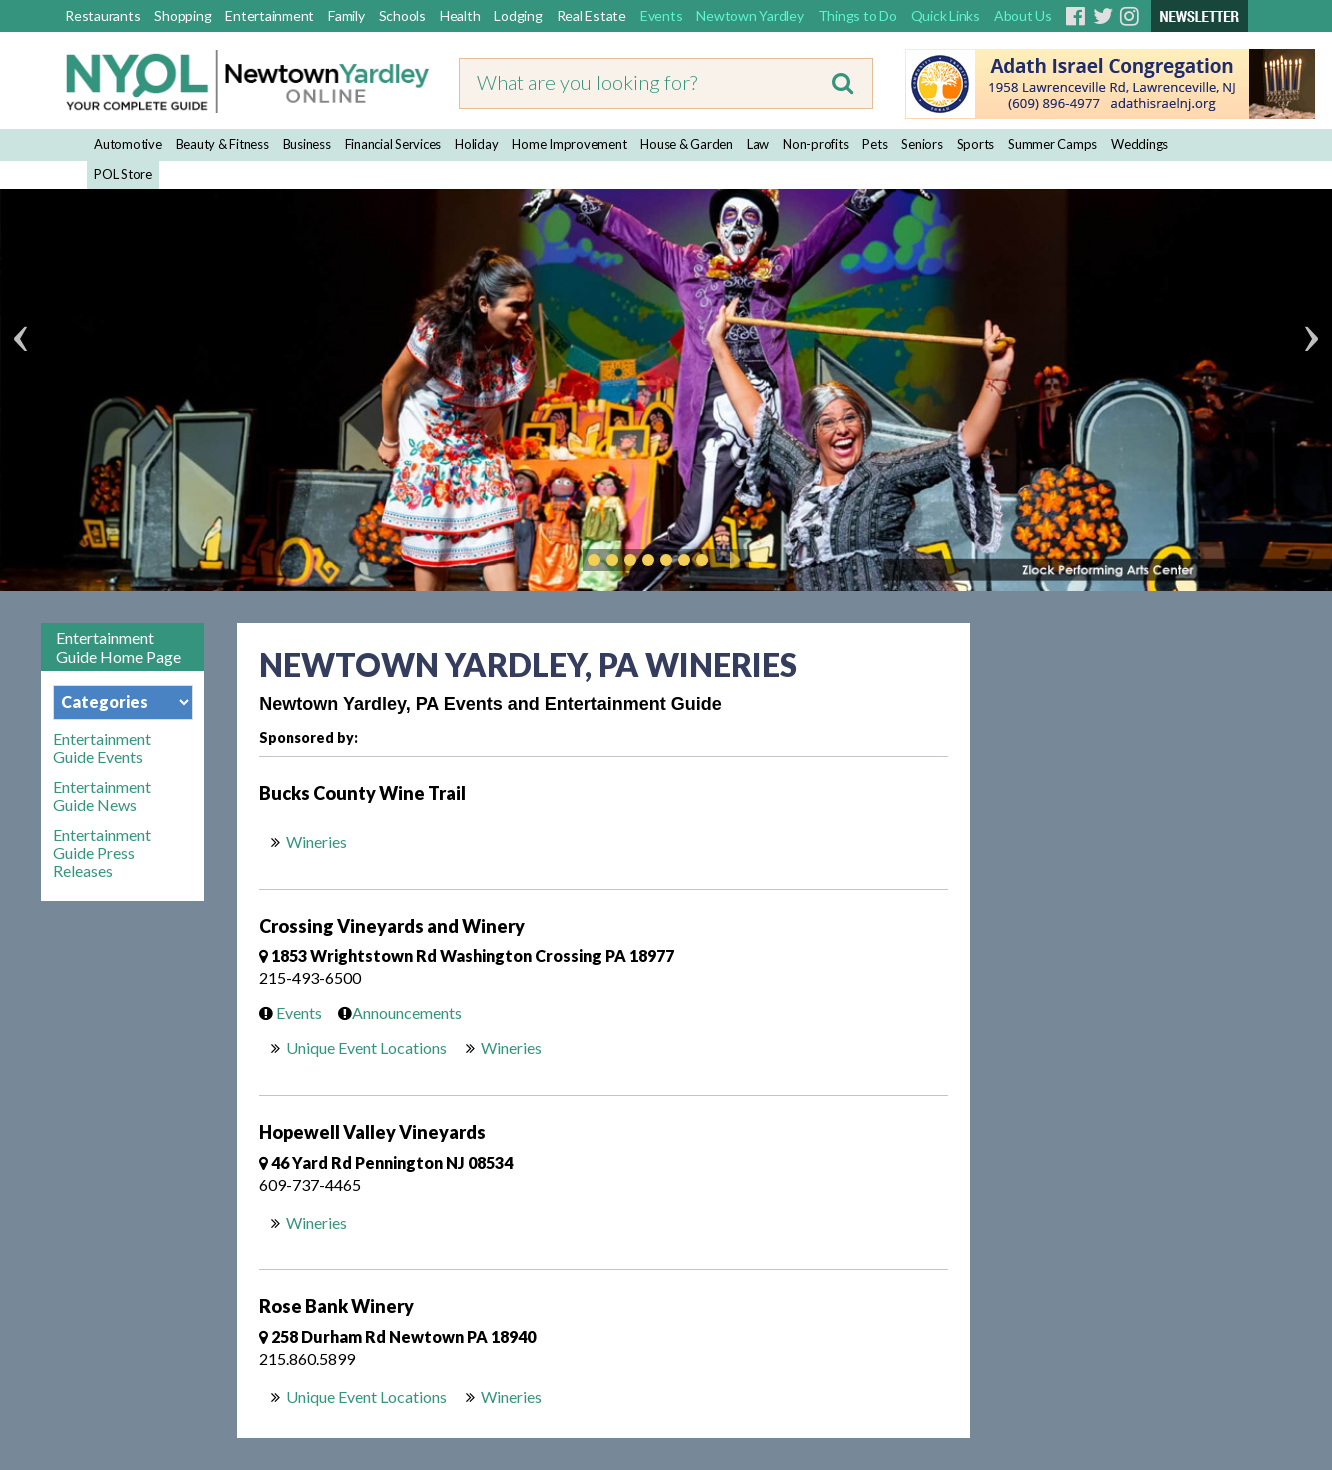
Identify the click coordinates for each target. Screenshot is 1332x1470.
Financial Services (393, 144)
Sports (976, 144)
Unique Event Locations (366, 1047)
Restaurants (102, 15)
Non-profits (815, 144)
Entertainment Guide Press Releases (102, 853)
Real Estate (591, 15)
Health (460, 15)
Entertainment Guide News (102, 796)
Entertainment (269, 15)
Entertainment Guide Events (102, 748)
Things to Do (857, 15)
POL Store (123, 174)
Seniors (921, 144)
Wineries (318, 841)
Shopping (182, 15)
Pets (874, 144)
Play (732, 560)
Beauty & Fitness (222, 144)
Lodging (518, 15)
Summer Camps (1052, 144)
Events (661, 15)
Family (346, 15)
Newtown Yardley (749, 15)
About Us (1023, 15)
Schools (402, 15)
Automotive (128, 144)
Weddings (1139, 144)
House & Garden (686, 144)
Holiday (476, 144)
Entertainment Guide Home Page (118, 647)
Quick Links (945, 15)
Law (758, 144)
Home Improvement (569, 144)
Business (307, 144)
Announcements (395, 1012)
